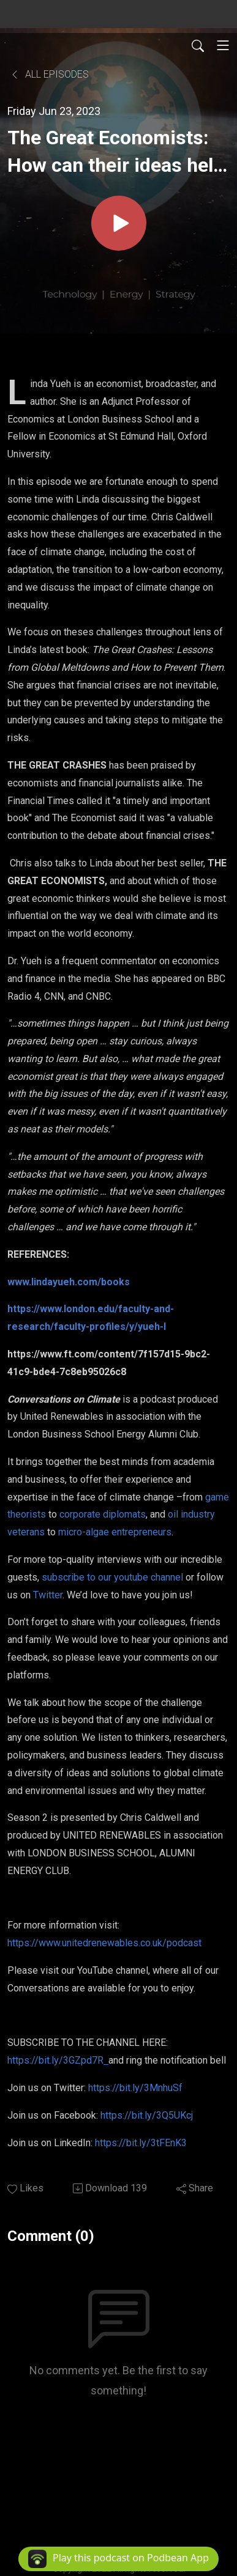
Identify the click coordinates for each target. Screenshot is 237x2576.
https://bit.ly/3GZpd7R (57, 2060)
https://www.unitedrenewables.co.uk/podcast (104, 1943)
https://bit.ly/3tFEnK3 (141, 2143)
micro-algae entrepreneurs (114, 1532)
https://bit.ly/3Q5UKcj (147, 2115)
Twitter (47, 1595)
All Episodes (49, 74)
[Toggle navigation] (223, 45)
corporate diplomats (102, 1514)
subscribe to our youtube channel (112, 1577)
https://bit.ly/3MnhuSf (136, 2088)
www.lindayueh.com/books (68, 1282)
